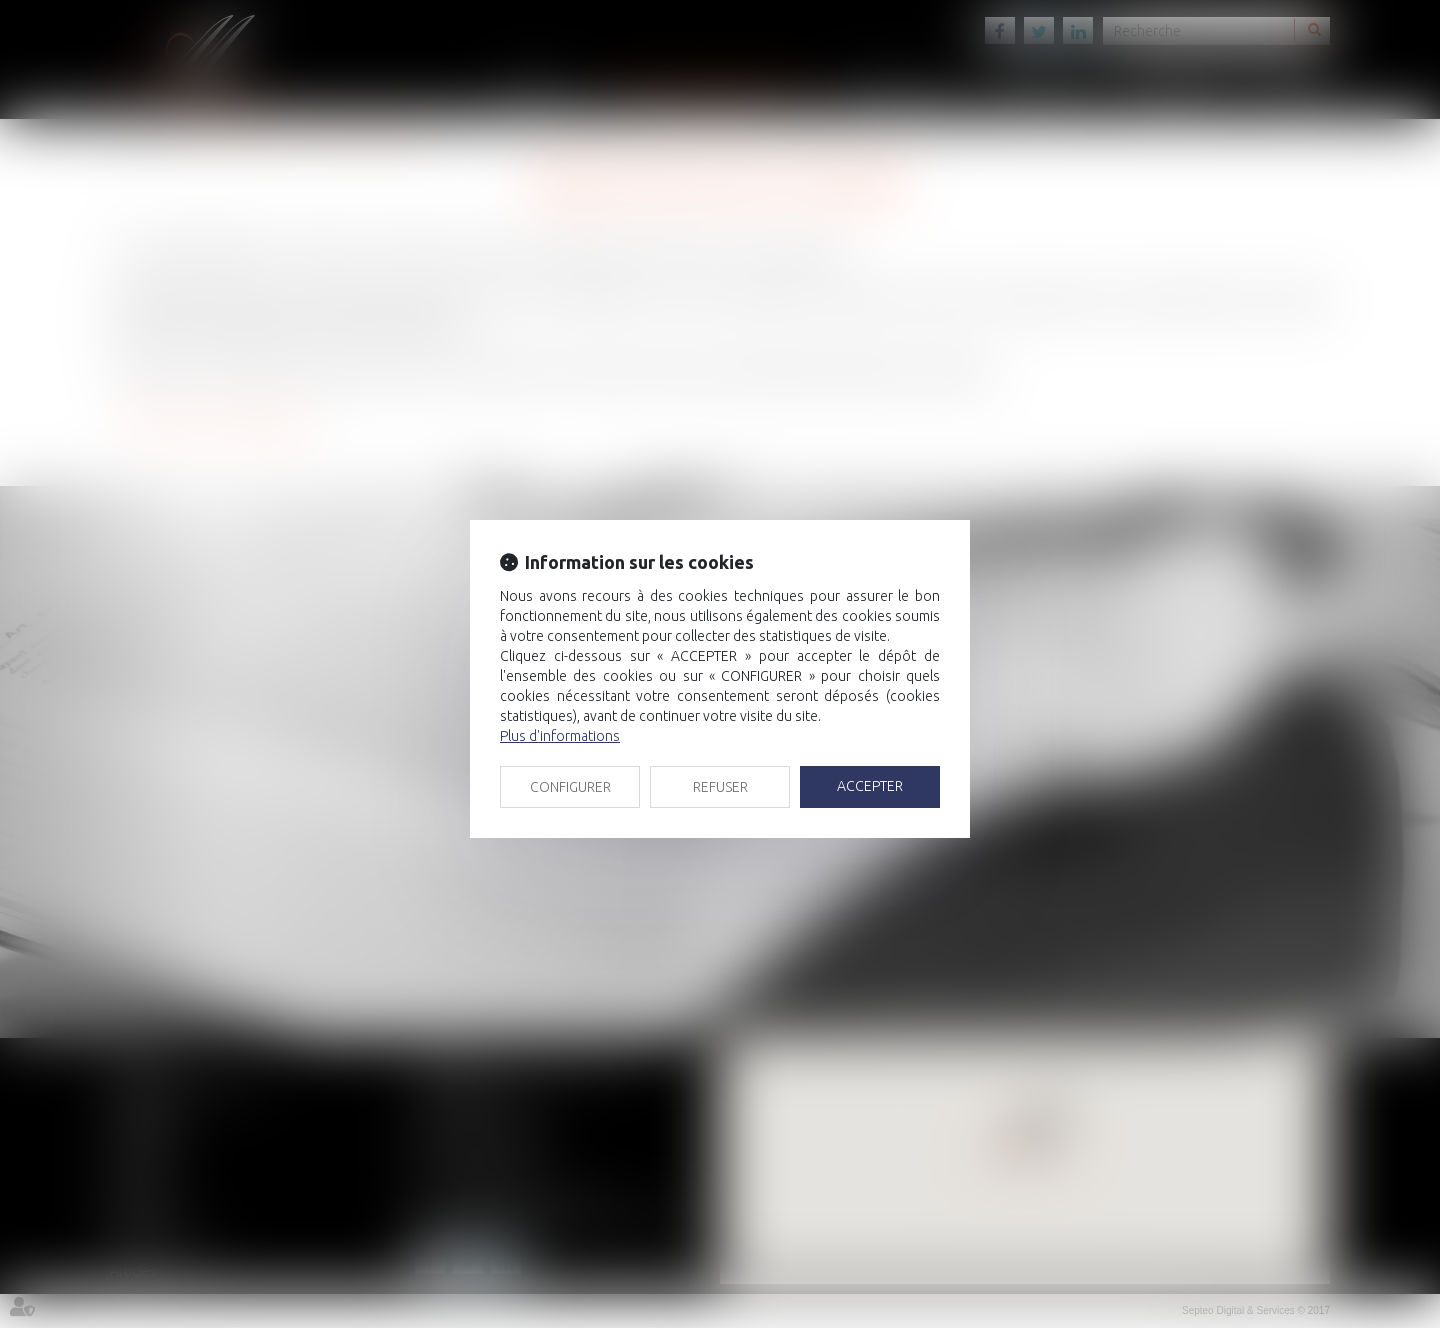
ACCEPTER (870, 786)
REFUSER (720, 787)
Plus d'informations (560, 736)
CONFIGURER (570, 787)
